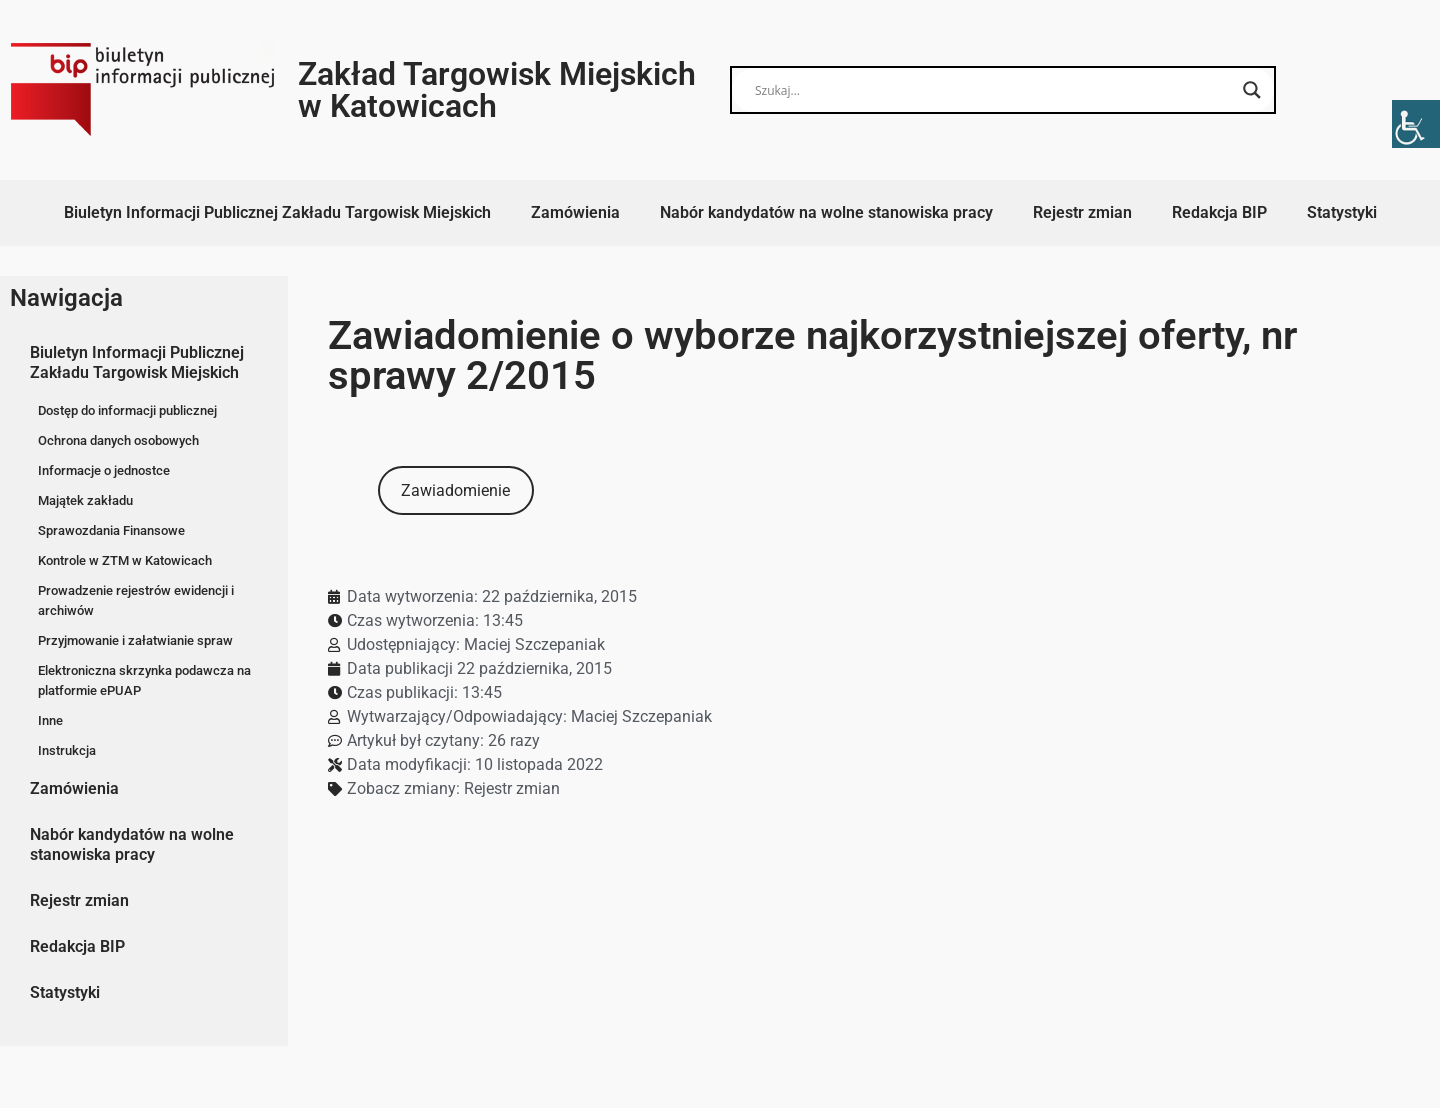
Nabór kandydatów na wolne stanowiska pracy (826, 212)
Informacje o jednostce (104, 470)
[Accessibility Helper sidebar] (1416, 124)
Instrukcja (67, 750)
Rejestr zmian (1082, 212)
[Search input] (994, 90)
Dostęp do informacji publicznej (127, 410)
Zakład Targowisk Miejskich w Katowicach (497, 90)
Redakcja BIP (1219, 212)
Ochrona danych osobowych (118, 440)
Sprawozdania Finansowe (111, 530)
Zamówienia (575, 212)
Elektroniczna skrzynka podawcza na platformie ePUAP (144, 680)
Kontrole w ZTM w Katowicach (125, 560)
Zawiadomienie (455, 490)
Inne (50, 720)
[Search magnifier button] (1252, 90)
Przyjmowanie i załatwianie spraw (135, 640)
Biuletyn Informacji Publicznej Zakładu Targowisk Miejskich (277, 212)
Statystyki (1342, 212)
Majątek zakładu (85, 500)
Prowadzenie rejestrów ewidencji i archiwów (136, 600)
